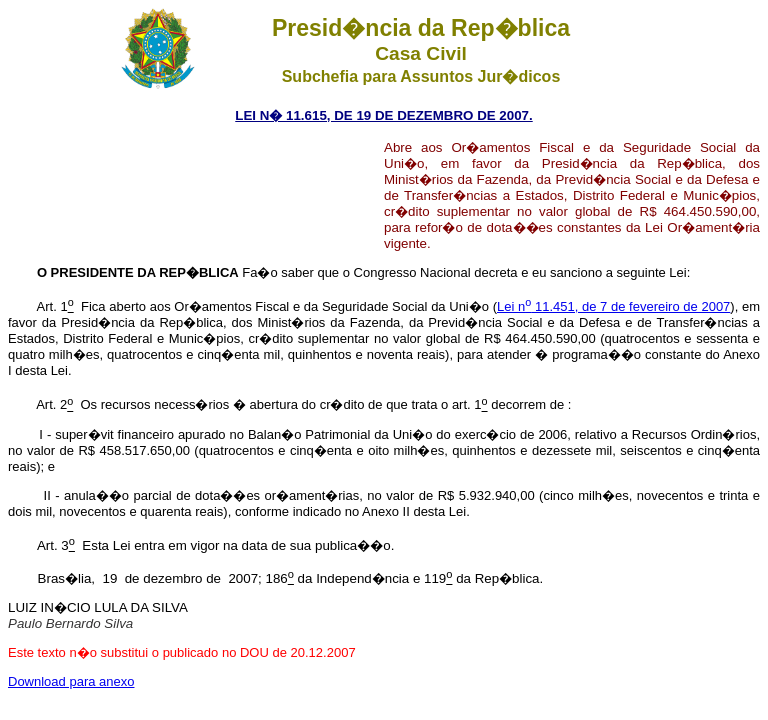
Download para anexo (71, 681)
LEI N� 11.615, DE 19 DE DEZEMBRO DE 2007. (383, 115)
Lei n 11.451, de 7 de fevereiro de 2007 (613, 306)
